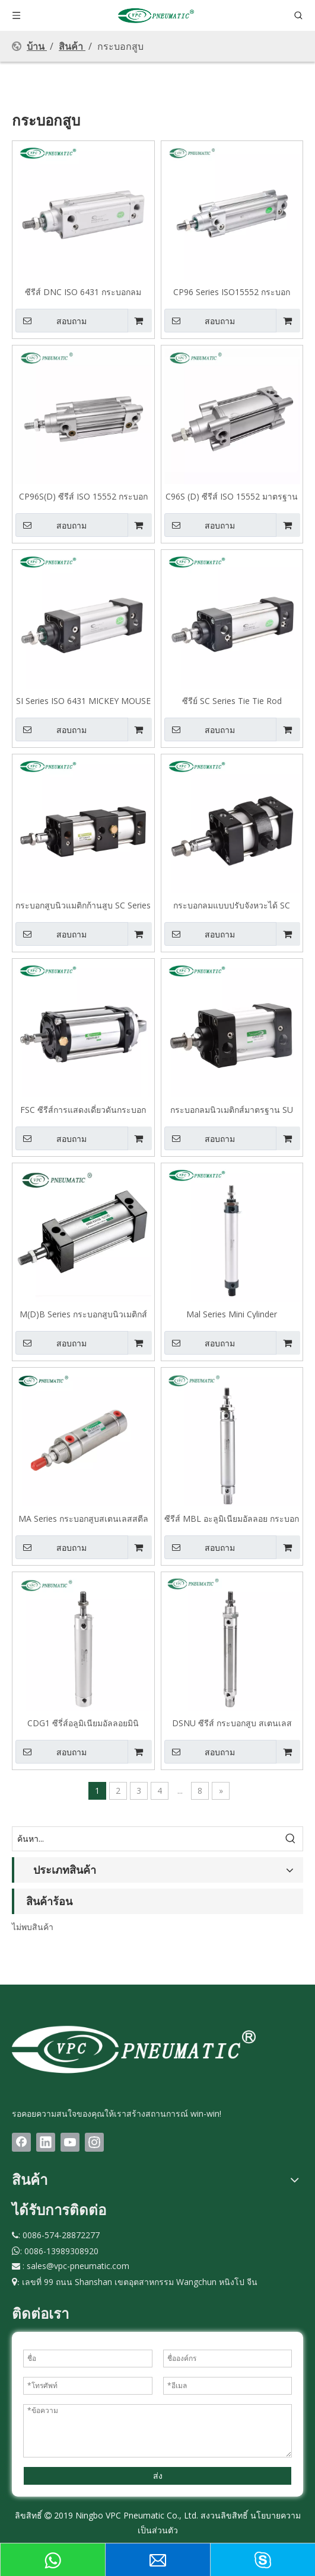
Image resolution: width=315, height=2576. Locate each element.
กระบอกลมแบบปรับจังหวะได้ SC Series (231, 905)
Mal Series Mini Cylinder (231, 1313)
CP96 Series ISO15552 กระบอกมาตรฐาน (231, 291)
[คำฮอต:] (291, 1839)
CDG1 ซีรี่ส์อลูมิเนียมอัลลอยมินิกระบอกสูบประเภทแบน (83, 1722)
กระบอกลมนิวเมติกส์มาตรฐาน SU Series (231, 1109)
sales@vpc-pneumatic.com (78, 2265)
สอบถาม (51, 320)
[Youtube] (70, 2142)
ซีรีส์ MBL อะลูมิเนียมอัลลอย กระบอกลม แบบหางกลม (231, 1518)
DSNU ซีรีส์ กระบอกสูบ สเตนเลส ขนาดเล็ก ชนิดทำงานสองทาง (232, 1722)
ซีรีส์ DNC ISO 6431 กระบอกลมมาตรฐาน (83, 291)
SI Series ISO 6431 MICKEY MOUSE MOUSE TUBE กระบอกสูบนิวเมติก (83, 700)
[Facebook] (21, 2142)
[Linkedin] (45, 2142)
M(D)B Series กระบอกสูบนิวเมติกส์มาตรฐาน (83, 1313)
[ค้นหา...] (145, 1839)
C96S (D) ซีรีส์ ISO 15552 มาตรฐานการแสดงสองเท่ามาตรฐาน (232, 496)
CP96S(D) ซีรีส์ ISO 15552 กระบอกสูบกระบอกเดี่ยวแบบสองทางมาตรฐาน (83, 496)
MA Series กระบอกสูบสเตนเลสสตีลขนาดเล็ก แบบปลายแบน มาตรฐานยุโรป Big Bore (83, 1518)
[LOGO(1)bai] (134, 2049)
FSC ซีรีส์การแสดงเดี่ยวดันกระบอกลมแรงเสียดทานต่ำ (83, 1109)
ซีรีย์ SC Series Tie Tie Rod (232, 700)
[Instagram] (94, 2142)
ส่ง (158, 2475)
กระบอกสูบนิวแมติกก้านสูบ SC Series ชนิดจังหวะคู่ (83, 905)
